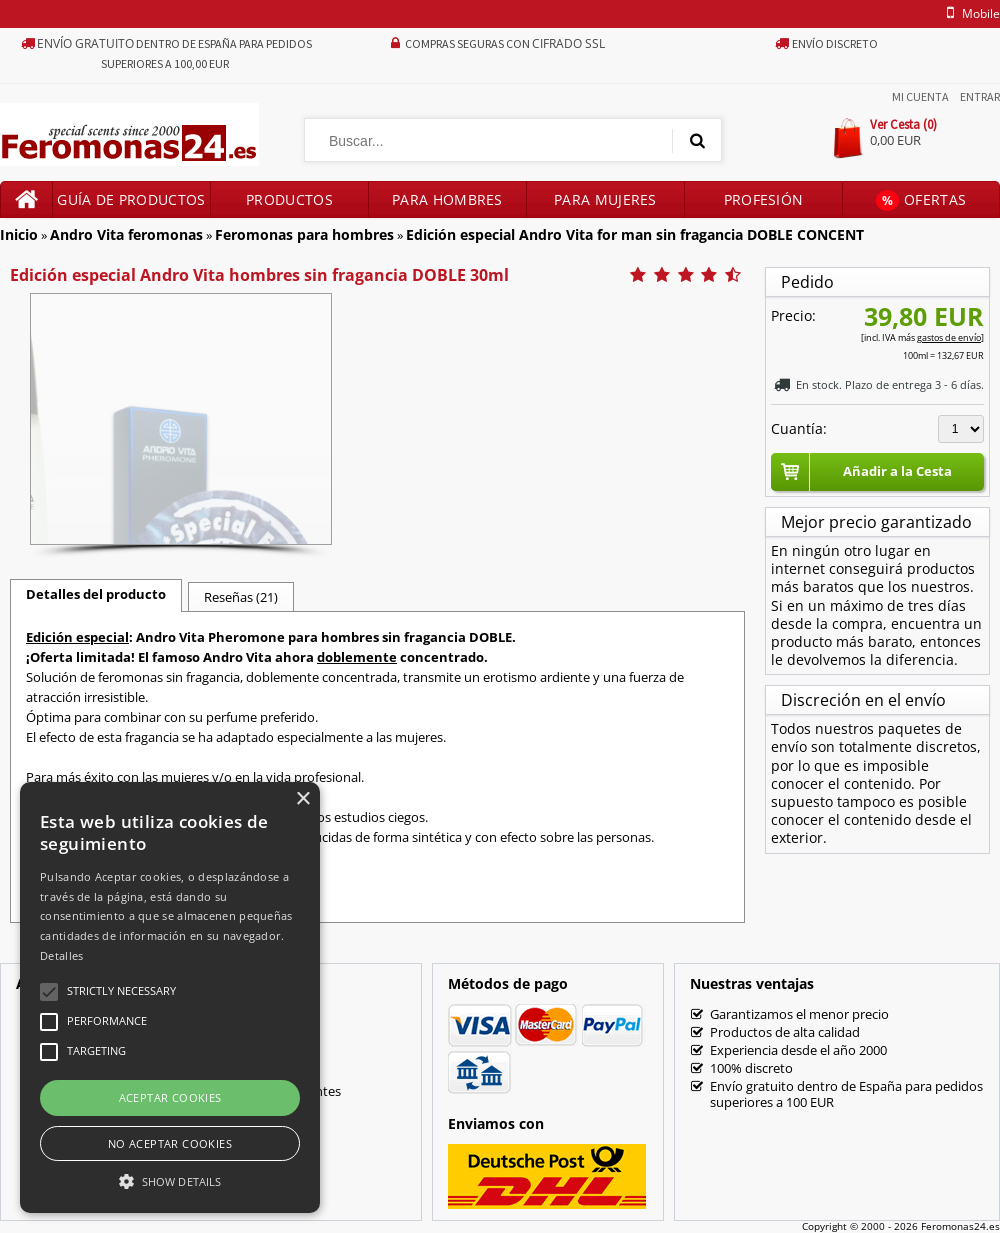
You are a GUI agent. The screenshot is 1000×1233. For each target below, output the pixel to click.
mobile (970, 13)
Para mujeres (605, 199)
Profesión (764, 199)
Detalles (61, 955)
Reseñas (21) (241, 597)
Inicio (19, 234)
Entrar (980, 96)
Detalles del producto (96, 594)
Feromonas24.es (960, 1226)
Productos (289, 199)
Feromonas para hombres (304, 234)
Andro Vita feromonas (126, 234)
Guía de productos (131, 199)
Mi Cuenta (920, 96)
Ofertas (921, 200)
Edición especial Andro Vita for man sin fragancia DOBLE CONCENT (635, 234)
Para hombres (447, 199)
